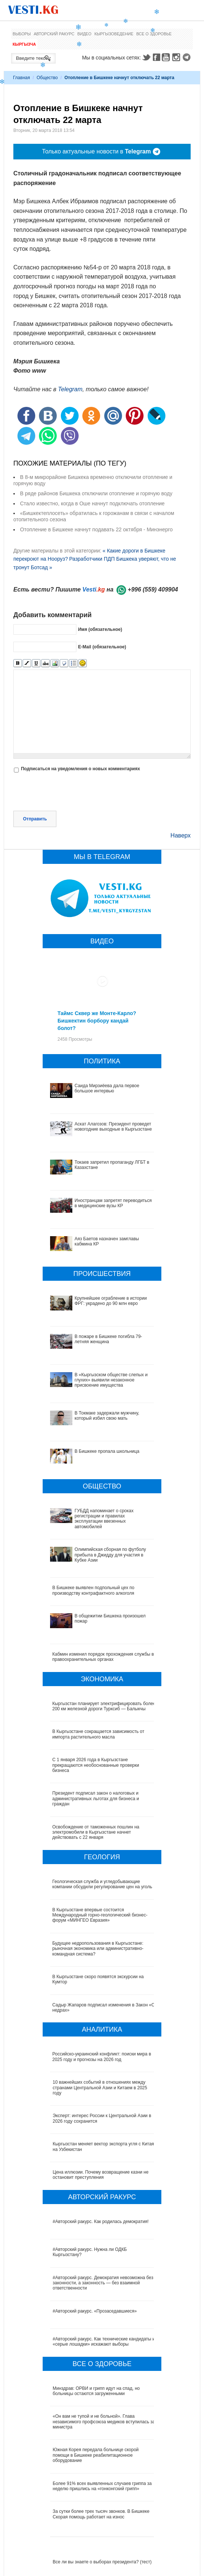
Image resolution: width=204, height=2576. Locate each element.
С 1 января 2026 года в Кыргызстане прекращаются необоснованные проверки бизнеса (96, 1765)
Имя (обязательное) (100, 629)
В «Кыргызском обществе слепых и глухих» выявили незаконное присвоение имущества (111, 1380)
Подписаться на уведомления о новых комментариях (80, 768)
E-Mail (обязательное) (102, 646)
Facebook (156, 57)
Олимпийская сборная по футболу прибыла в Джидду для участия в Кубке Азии (110, 1555)
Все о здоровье (153, 34)
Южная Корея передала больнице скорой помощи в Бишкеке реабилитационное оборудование (96, 2455)
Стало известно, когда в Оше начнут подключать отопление (92, 503)
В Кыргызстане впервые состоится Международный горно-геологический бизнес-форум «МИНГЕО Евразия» (100, 1915)
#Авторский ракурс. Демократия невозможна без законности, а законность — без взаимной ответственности (103, 2283)
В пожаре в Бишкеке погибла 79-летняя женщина (108, 1339)
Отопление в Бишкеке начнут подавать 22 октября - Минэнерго (96, 529)
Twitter (146, 57)
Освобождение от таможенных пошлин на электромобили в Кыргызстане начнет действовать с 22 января (96, 1832)
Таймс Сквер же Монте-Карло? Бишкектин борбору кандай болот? (96, 1020)
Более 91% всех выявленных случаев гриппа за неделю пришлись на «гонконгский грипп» (102, 2486)
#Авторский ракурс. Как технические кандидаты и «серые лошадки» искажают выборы (104, 2341)
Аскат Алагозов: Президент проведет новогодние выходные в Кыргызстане (113, 1126)
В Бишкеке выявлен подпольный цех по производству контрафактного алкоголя (93, 1590)
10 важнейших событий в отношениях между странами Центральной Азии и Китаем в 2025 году (100, 2088)
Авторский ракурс (54, 34)
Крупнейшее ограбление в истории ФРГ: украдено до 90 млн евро (111, 1301)
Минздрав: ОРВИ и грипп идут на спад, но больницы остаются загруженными (96, 2391)
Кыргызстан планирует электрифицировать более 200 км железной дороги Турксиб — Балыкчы (103, 1706)
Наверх (181, 835)
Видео (85, 34)
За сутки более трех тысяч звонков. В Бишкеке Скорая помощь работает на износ (101, 2514)
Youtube (167, 57)
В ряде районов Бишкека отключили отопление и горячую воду (96, 493)
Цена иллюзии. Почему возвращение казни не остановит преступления (100, 2175)
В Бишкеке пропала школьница (107, 1451)
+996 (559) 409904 (153, 589)
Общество (47, 77)
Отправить (35, 819)
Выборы (22, 34)
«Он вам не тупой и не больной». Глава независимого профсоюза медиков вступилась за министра (104, 2422)
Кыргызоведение (113, 34)
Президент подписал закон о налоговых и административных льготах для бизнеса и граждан (96, 1799)
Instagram (177, 57)
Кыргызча (24, 44)
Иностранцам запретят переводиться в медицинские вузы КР (113, 1203)
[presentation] (69, 792)
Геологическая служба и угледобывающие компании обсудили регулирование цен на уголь (102, 1884)
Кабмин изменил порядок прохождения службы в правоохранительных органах (103, 1657)
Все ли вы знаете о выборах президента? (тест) (102, 2561)
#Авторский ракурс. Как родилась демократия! (101, 2221)
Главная (21, 77)
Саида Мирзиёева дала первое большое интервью (107, 1088)
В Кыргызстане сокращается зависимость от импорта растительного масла (98, 1734)
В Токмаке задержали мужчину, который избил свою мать (107, 1415)
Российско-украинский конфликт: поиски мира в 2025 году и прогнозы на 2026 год (102, 2056)
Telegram (187, 57)
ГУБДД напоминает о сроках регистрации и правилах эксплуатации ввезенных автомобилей (104, 1518)
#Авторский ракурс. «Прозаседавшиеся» (95, 2311)
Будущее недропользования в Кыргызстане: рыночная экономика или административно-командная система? (98, 1949)
